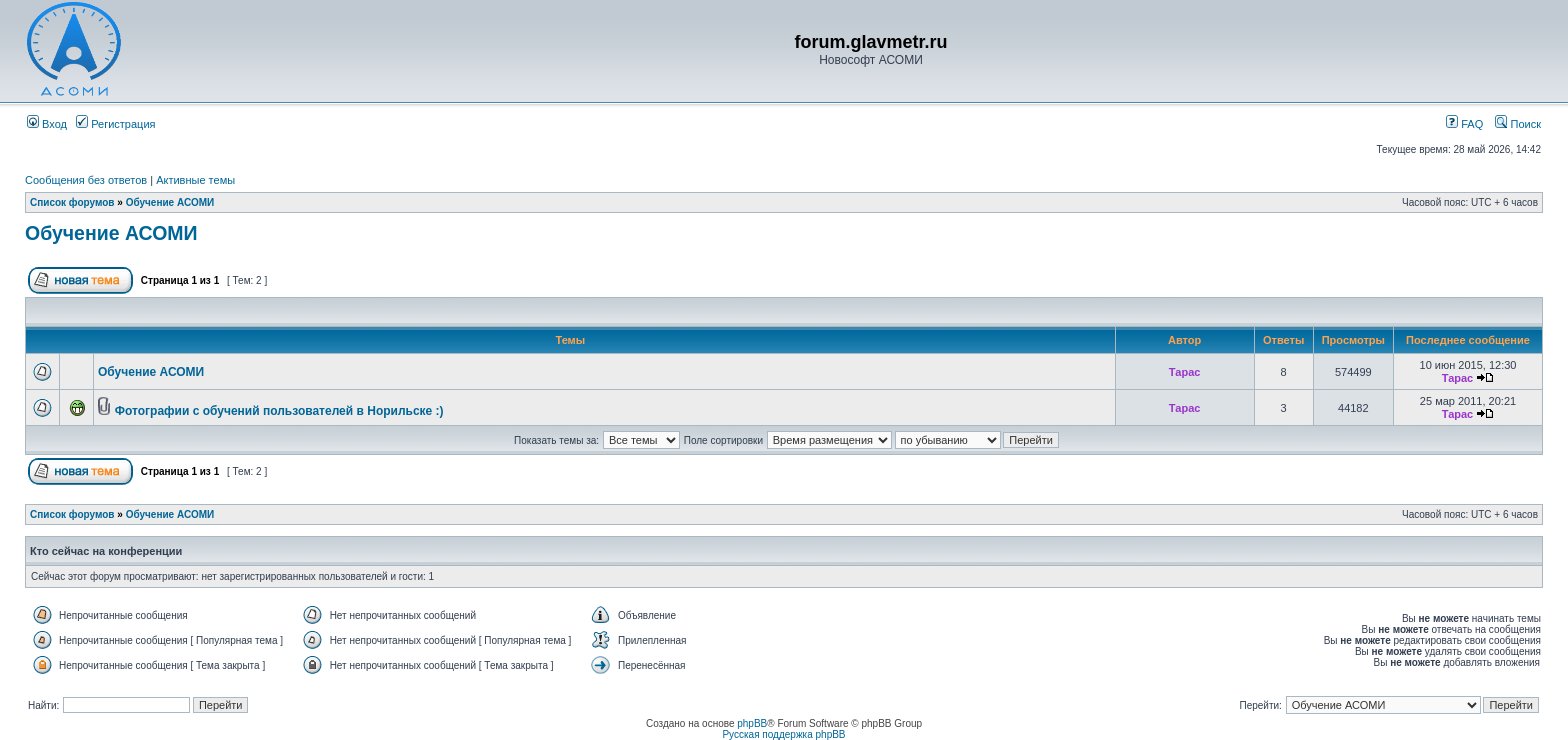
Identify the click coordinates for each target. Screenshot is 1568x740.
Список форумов (72, 202)
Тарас (1185, 372)
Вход (47, 124)
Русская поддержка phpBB (783, 734)
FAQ (1464, 124)
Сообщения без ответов (86, 180)
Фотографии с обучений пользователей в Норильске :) (279, 411)
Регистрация (115, 124)
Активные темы (195, 180)
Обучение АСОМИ (170, 202)
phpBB (752, 723)
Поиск (1518, 124)
